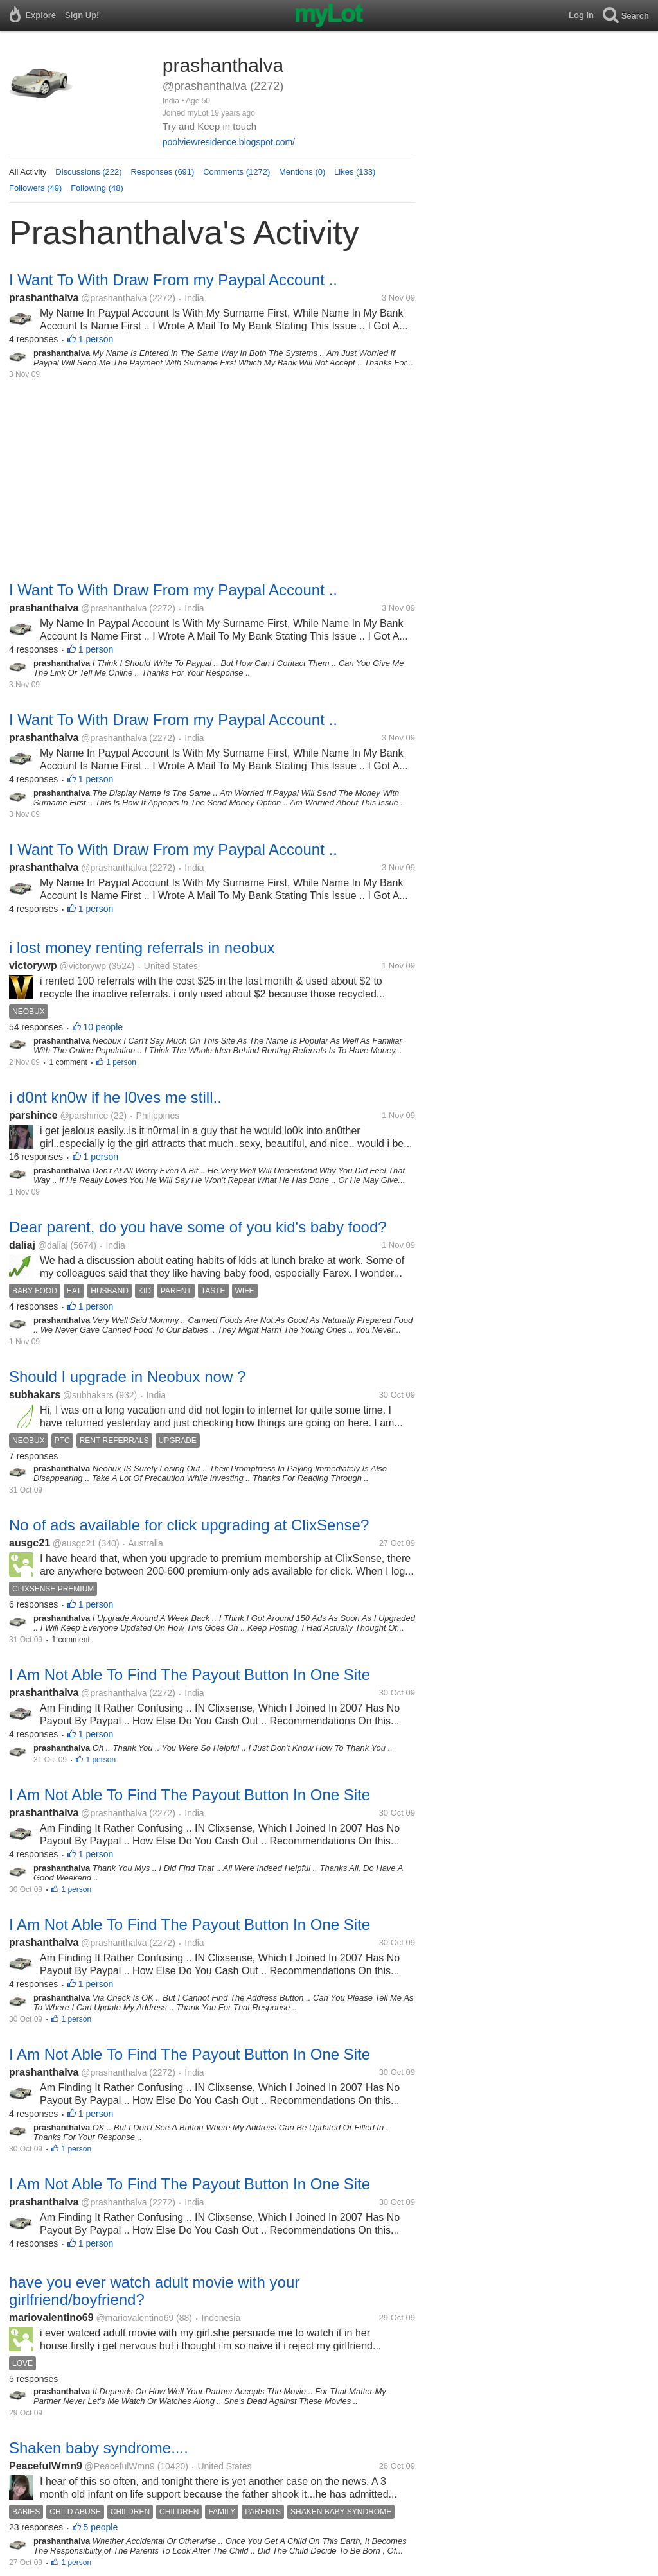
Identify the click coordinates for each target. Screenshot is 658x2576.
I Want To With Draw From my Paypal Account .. (173, 279)
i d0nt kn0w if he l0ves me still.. (115, 1097)
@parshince (84, 1115)
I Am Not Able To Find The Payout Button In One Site (189, 1674)
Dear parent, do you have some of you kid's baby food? (198, 1227)
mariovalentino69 (51, 2317)
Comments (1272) (236, 172)
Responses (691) (162, 172)
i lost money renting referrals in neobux (142, 947)
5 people (101, 2527)
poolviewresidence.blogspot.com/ (229, 142)
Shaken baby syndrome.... (98, 2448)
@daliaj (53, 1245)
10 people (103, 1027)
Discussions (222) (88, 172)
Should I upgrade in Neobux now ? (127, 1376)
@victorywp (82, 966)
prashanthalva (43, 297)
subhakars (34, 1394)
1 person (95, 339)
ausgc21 (29, 1543)
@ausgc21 (74, 1543)
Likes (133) (354, 172)
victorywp (33, 965)
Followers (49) (35, 188)
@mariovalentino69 (134, 2318)
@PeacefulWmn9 (120, 2466)
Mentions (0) (302, 172)
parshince (33, 1115)
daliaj (22, 1245)
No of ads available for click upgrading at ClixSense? (189, 1525)
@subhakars (88, 1395)
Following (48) (97, 188)
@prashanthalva (114, 298)
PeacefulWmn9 (45, 2465)
